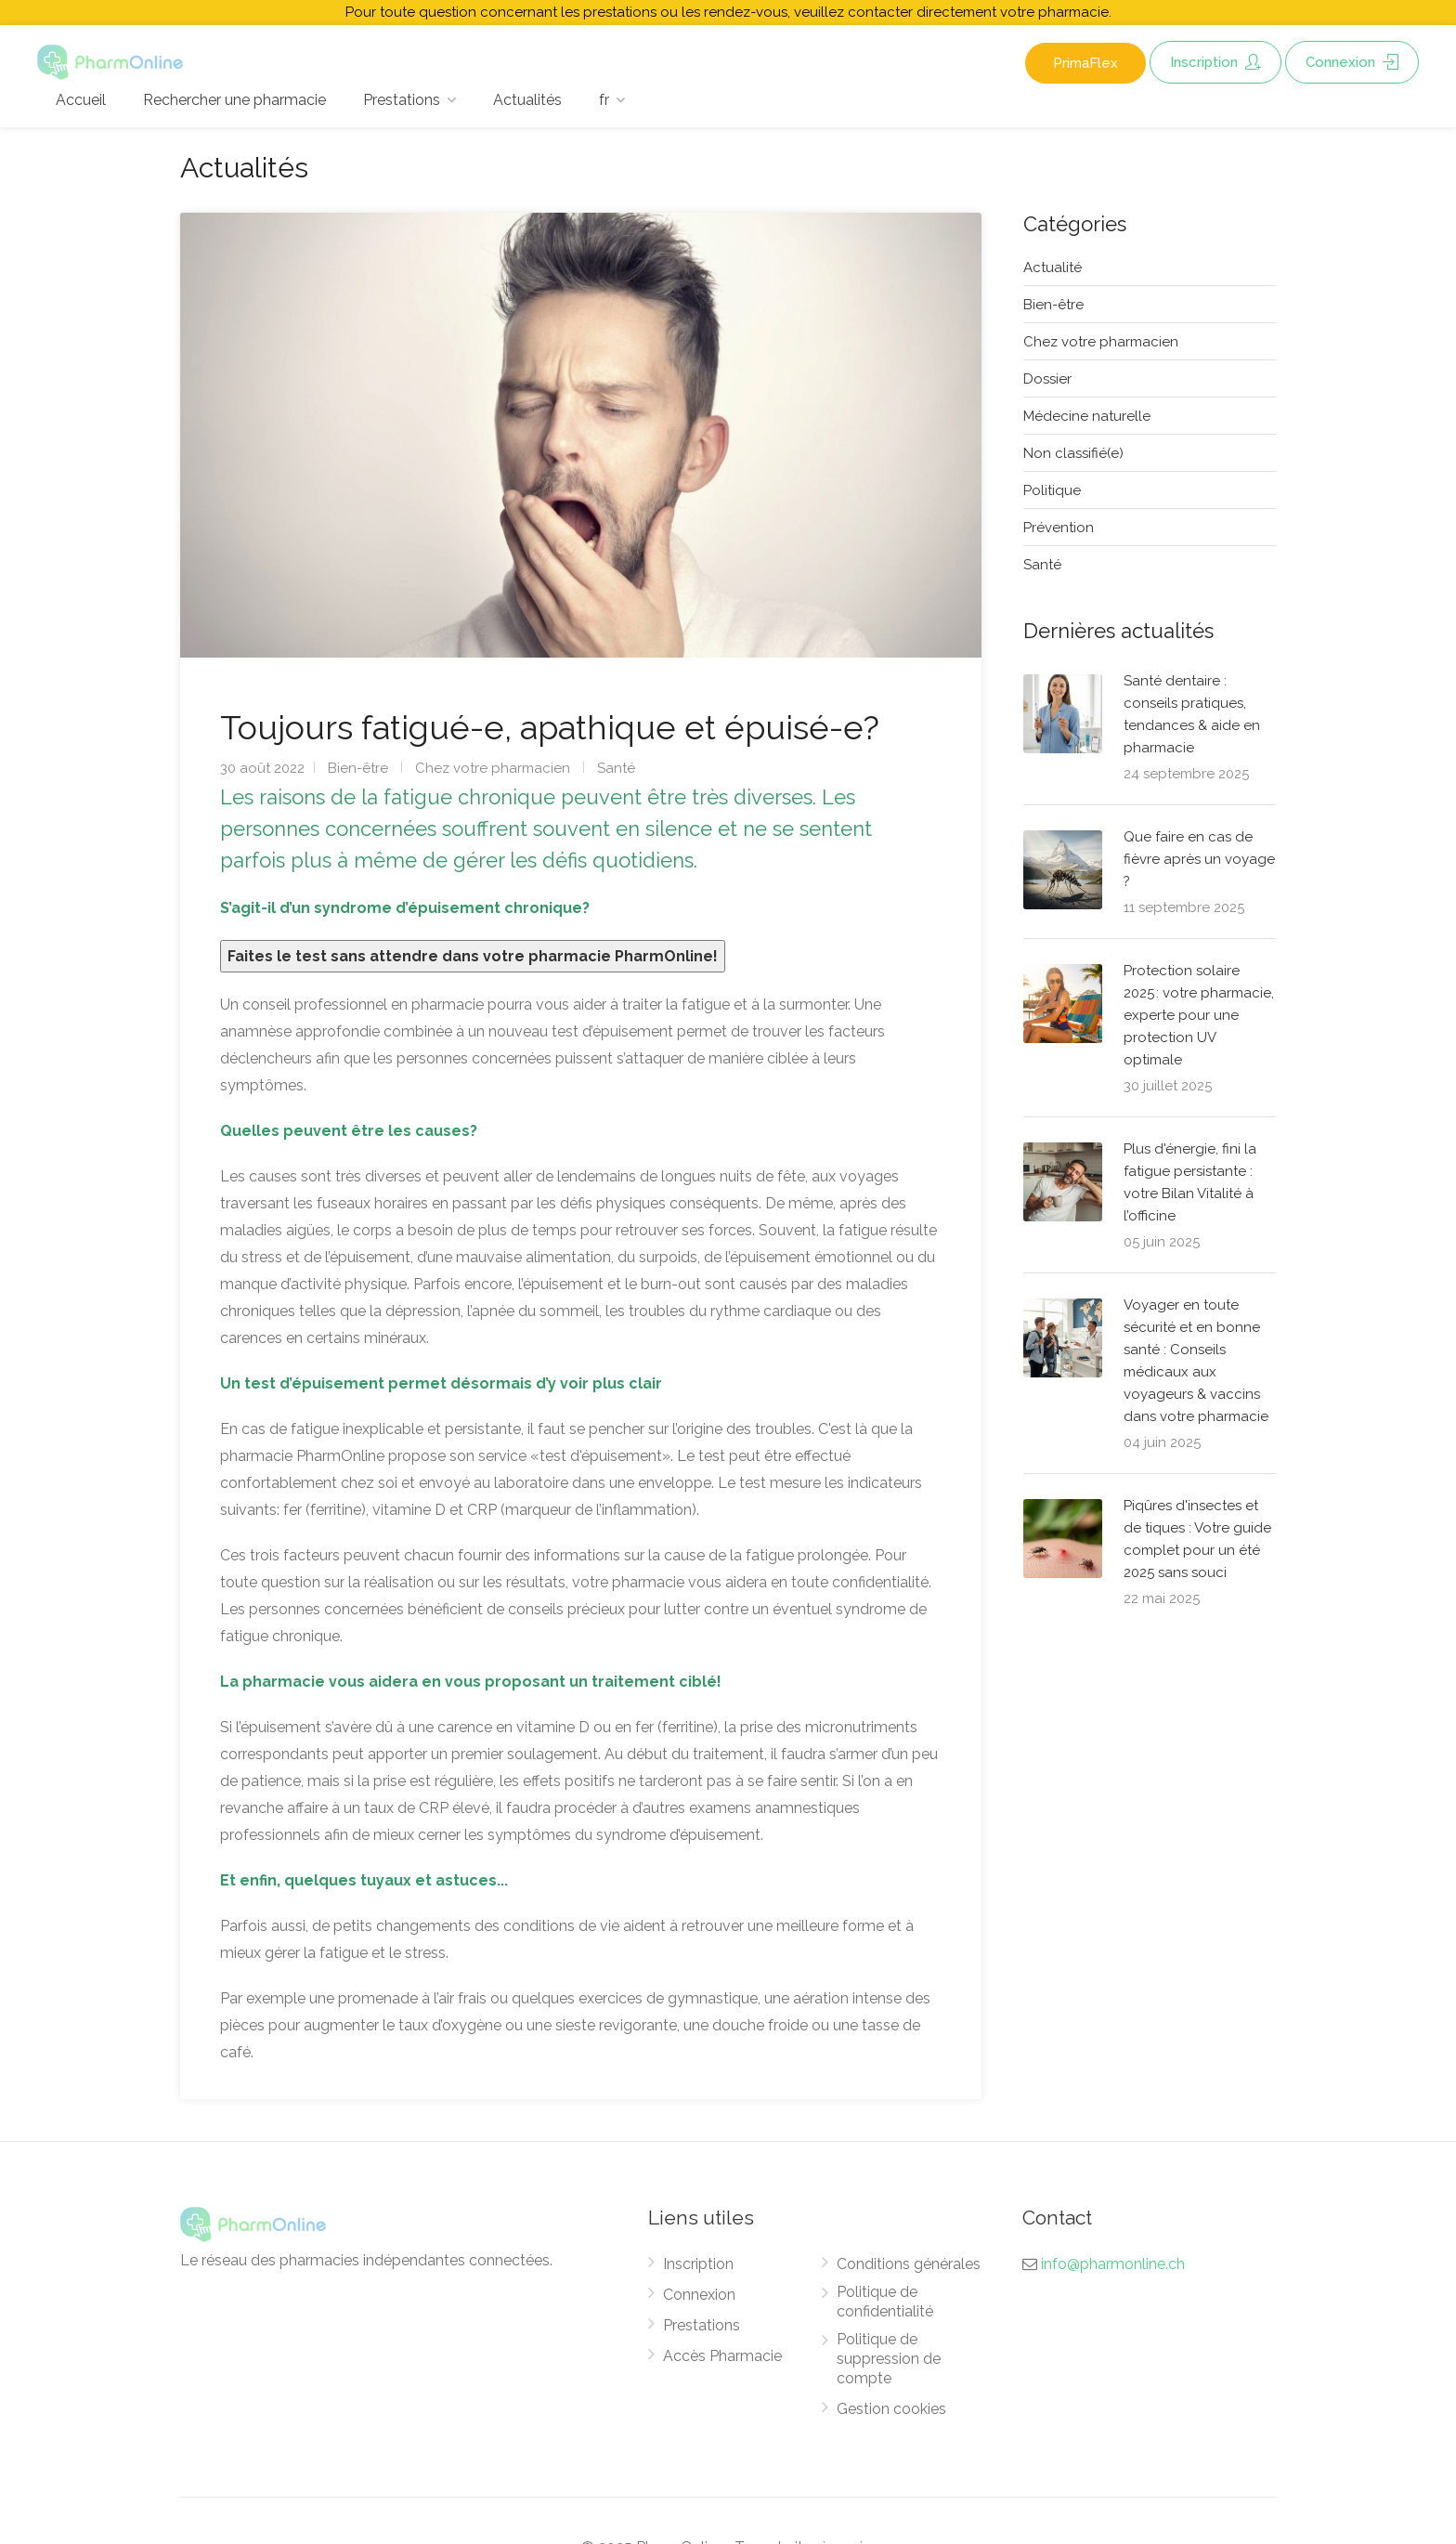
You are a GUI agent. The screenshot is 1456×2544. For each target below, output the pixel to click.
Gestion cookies (891, 2409)
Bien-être (358, 768)
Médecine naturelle (1086, 416)
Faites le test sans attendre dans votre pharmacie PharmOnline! (473, 956)
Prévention (1058, 527)
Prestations (401, 100)
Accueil (81, 100)
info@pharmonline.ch (1113, 2264)
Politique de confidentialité (885, 2301)
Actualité (1052, 267)
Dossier (1047, 379)
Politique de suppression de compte (889, 2358)
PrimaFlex (1085, 63)
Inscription (1215, 62)
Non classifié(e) (1073, 453)
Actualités (527, 100)
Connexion (1352, 62)
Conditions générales (909, 2264)
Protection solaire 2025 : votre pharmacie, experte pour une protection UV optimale (1199, 1015)
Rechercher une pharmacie (234, 100)
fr (604, 100)
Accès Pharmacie (722, 2356)
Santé (616, 768)
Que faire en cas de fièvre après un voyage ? (1199, 859)
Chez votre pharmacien (492, 768)
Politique (1052, 490)
